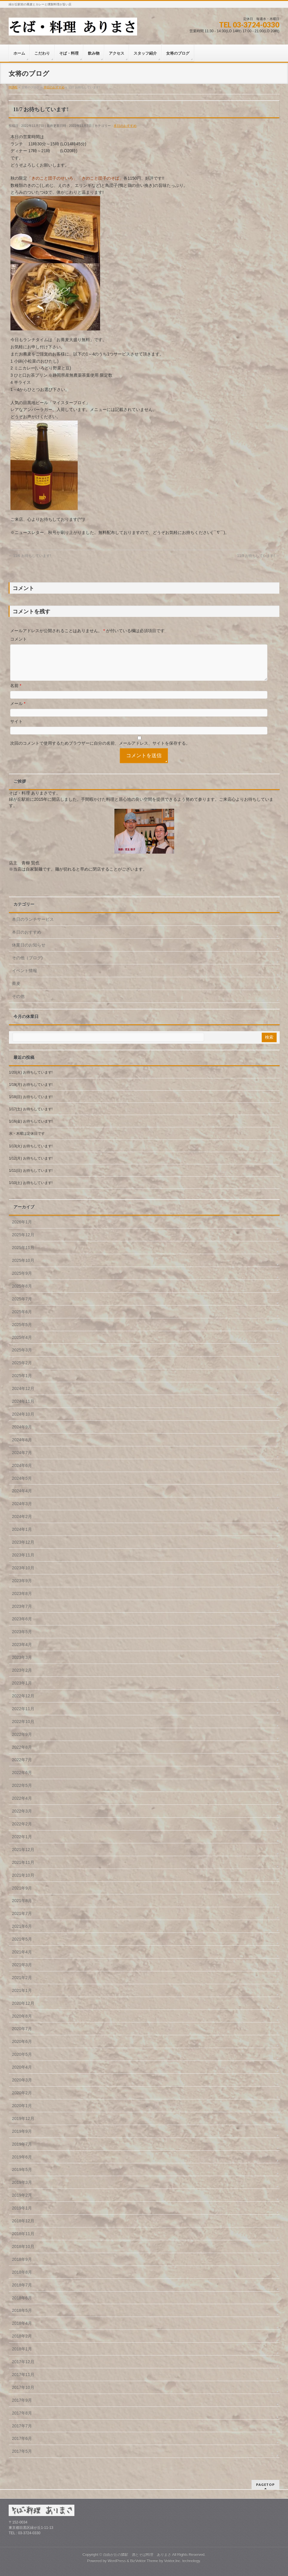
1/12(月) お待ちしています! (31, 1165)
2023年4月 (22, 1651)
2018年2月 (22, 2343)
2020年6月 (22, 2048)
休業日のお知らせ (28, 952)
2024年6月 (22, 1472)
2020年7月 (22, 2035)
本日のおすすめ (125, 125)
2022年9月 (22, 1741)
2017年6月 (22, 2445)
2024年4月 (22, 1498)
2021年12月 (23, 1856)
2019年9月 (22, 2138)
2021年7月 (22, 1920)
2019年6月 (22, 2164)
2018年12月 (23, 2228)
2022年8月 (22, 1754)
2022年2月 (22, 1831)
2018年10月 (23, 2253)
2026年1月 (22, 1229)
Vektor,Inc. (172, 2561)
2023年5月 (22, 1638)
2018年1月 (22, 2356)
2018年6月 (22, 2305)
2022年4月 (22, 1805)
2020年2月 (22, 2100)
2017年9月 (22, 2407)
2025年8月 (22, 1293)
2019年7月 (22, 2151)
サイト (16, 728)
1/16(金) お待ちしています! (31, 1128)
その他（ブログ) (27, 965)
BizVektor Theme (144, 2561)
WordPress (117, 2561)
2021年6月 (22, 1933)
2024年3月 (22, 1510)
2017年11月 (23, 2381)
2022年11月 (23, 1715)
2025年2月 (22, 1370)
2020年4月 (22, 2074)
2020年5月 (22, 2061)
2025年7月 (22, 1306)
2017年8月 (22, 2420)
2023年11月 (23, 1562)
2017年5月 (22, 2458)
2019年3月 (22, 2189)
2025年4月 (22, 1344)
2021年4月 (22, 1959)
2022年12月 (23, 1703)
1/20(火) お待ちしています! (31, 1079)
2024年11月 (23, 1408)
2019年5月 (22, 2176)
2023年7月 (22, 1613)
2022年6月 (22, 1779)
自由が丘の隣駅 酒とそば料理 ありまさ (137, 2554)
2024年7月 (22, 1459)
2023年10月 (23, 1575)
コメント (18, 639)
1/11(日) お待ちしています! (31, 1178)
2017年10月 (23, 2394)
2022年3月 (22, 1818)
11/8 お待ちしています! (258, 556)
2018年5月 (22, 2317)
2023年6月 (22, 1626)
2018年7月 (22, 2292)
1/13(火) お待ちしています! (31, 1153)
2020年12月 (23, 2010)
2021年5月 (22, 1946)
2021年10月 (23, 1882)
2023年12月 (23, 1549)
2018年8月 (22, 2279)
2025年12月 (23, 1242)
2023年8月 (22, 1600)
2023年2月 (22, 1677)
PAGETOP (265, 2484)
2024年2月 (22, 1523)
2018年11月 (23, 2240)
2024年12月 (23, 1395)
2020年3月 (22, 2087)
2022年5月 (22, 1792)
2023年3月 (22, 1664)
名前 (15, 692)
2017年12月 (23, 2368)
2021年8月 (22, 1907)
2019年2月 (22, 2202)
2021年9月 (22, 1895)
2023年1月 (22, 1690)
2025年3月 (22, 1357)
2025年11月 (23, 1254)
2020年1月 (22, 2112)
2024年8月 (22, 1447)
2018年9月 (22, 2266)
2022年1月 (22, 1843)
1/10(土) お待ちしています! (31, 1190)
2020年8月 (22, 2023)
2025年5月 (22, 1331)
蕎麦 (16, 990)
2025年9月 (22, 1280)
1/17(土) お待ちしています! (31, 1116)
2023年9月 (22, 1587)
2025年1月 (22, 1382)
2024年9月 (22, 1434)
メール (17, 710)
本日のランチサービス (33, 926)
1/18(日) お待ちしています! (31, 1104)
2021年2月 (22, 1984)
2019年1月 (22, 2215)
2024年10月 (23, 1421)
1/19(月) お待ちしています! (31, 1092)
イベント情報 (24, 977)
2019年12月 (23, 2125)
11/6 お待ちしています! (30, 556)
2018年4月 (22, 2330)
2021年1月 (22, 1997)
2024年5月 (22, 1485)
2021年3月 (22, 1972)
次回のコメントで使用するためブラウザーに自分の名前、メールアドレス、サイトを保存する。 (100, 750)
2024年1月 (22, 1536)
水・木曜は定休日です (28, 1141)
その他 (18, 1003)
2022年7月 (22, 1766)
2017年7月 (22, 2433)
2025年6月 (22, 1319)
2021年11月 (23, 1869)
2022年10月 (23, 1728)
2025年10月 (23, 1267)
